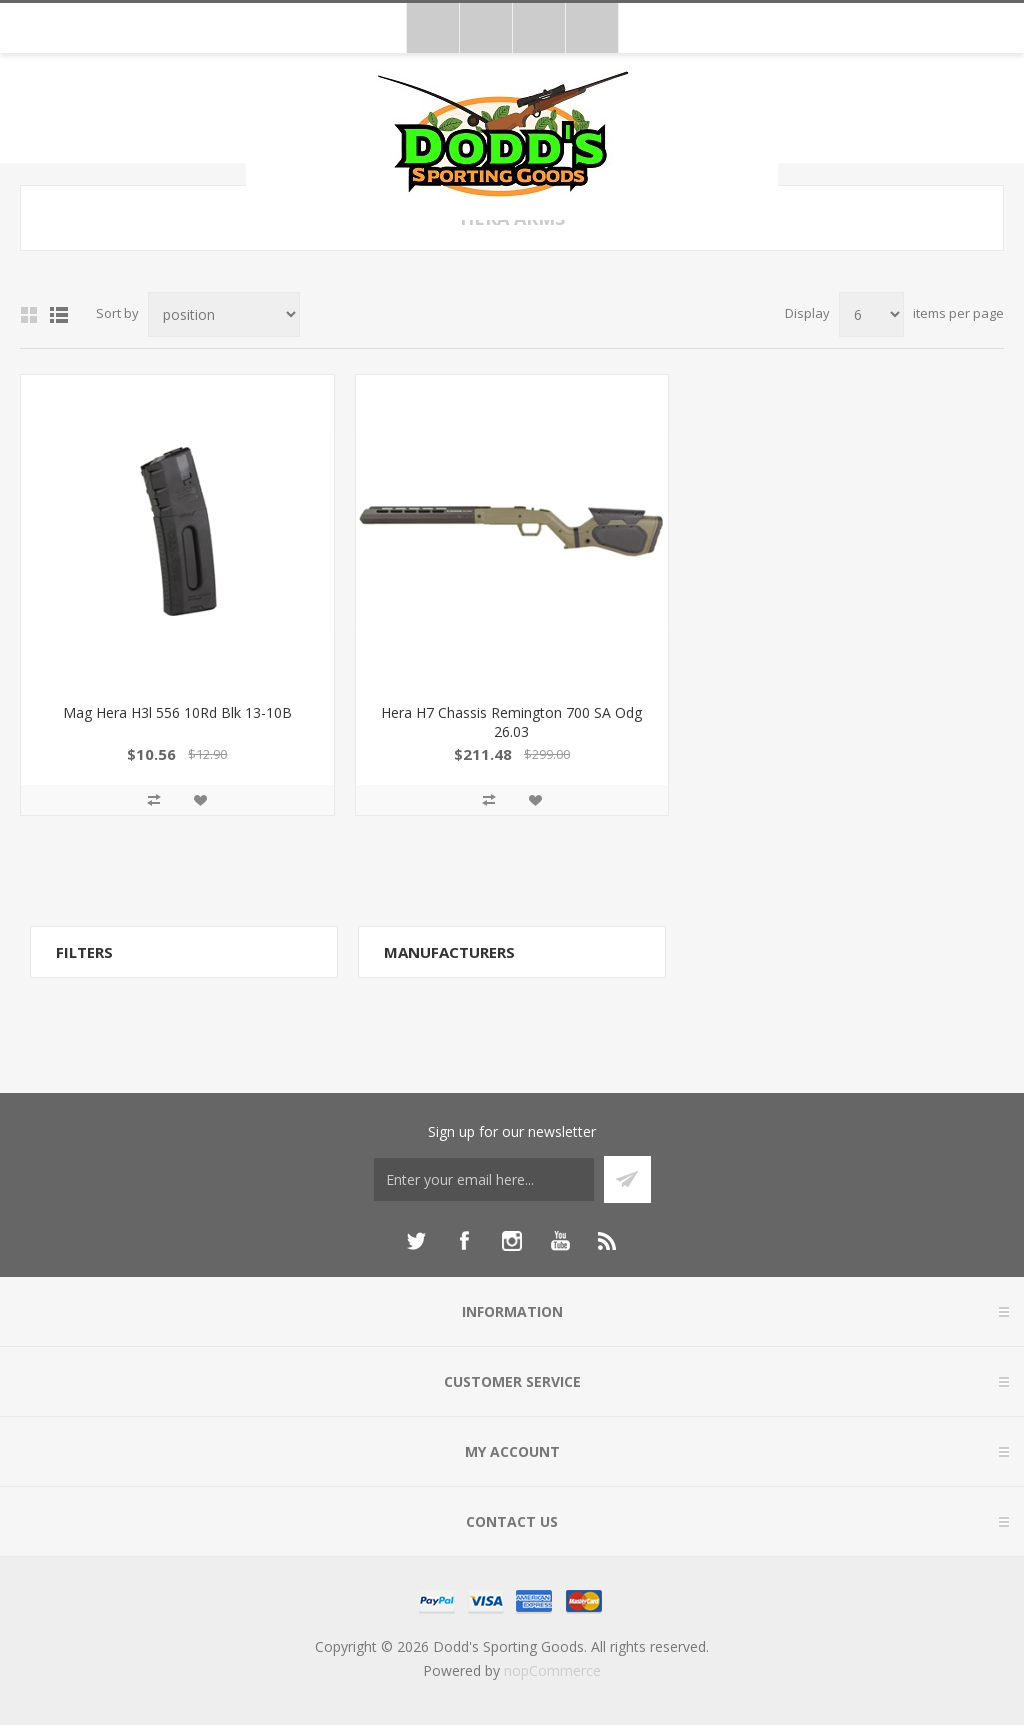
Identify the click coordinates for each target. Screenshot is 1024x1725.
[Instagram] (512, 1241)
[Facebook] (464, 1241)
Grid (29, 315)
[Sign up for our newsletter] (484, 1179)
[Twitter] (416, 1241)
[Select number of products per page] (871, 314)
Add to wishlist (200, 800)
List (59, 315)
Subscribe (627, 1179)
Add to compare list (154, 800)
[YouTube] (560, 1241)
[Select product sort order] (224, 314)
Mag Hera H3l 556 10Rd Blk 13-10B (177, 712)
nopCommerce (552, 1670)
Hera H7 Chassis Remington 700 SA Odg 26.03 (511, 722)
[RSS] (608, 1241)
